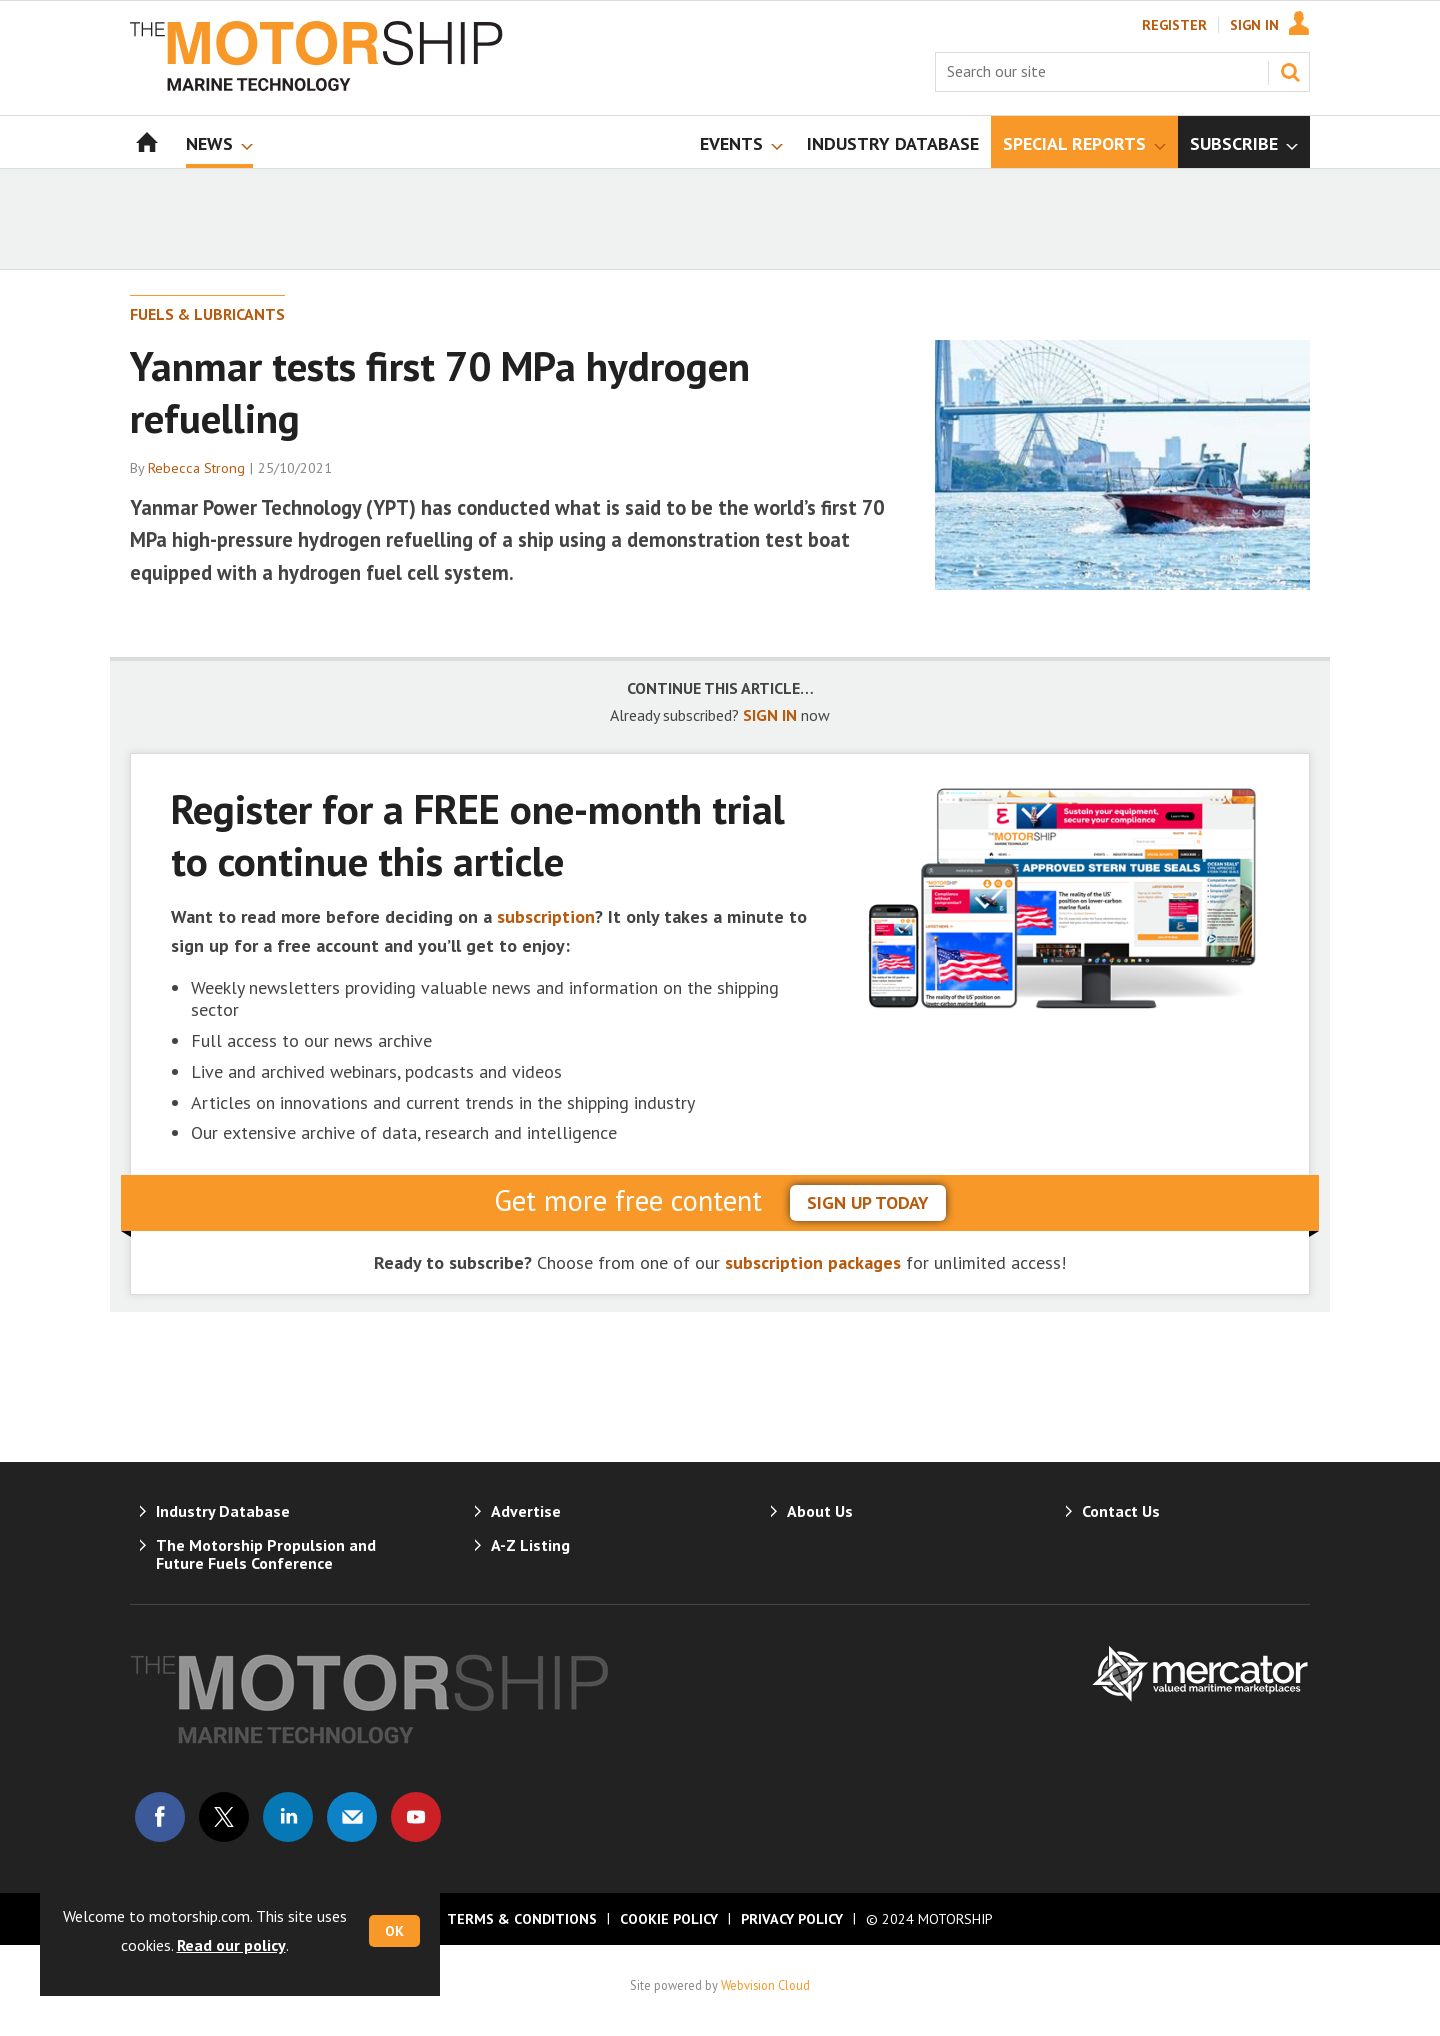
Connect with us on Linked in (288, 1817)
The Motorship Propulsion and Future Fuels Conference (266, 1554)
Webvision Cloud (765, 1985)
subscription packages (813, 1262)
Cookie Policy (669, 1919)
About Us (820, 1511)
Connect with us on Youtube (416, 1817)
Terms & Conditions (522, 1919)
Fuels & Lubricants (207, 314)
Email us (352, 1817)
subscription (546, 916)
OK (394, 1931)
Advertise (526, 1511)
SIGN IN (770, 715)
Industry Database (223, 1511)
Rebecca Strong (196, 468)
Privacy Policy (792, 1919)
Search (1290, 72)
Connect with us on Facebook (160, 1817)
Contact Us (1121, 1511)
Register (1174, 25)
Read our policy (231, 1945)
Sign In (1254, 25)
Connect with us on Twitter (224, 1817)
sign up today (868, 1202)
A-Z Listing (530, 1545)
